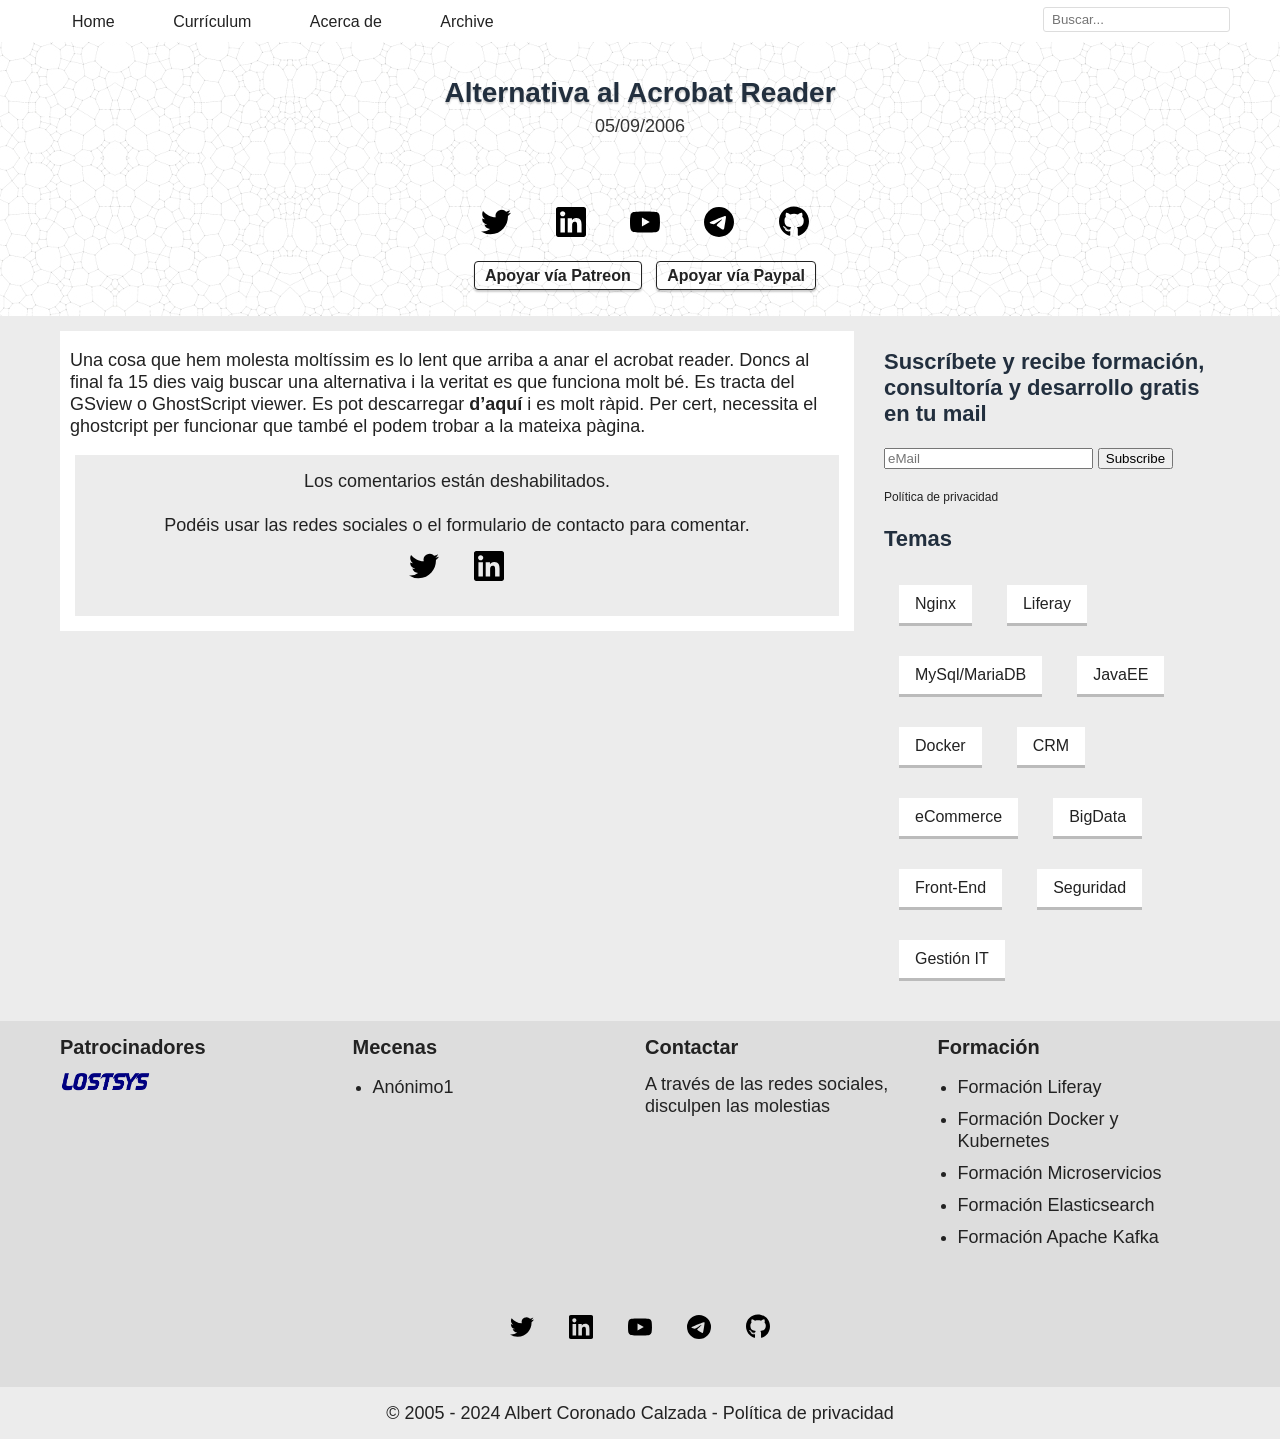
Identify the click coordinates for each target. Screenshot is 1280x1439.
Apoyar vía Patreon (558, 275)
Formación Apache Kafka (1058, 1237)
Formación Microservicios (1060, 1173)
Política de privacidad (941, 497)
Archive (466, 21)
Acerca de (346, 21)
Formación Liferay (1030, 1087)
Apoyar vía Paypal (736, 275)
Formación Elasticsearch (1056, 1205)
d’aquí (495, 404)
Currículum (212, 21)
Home (93, 21)
